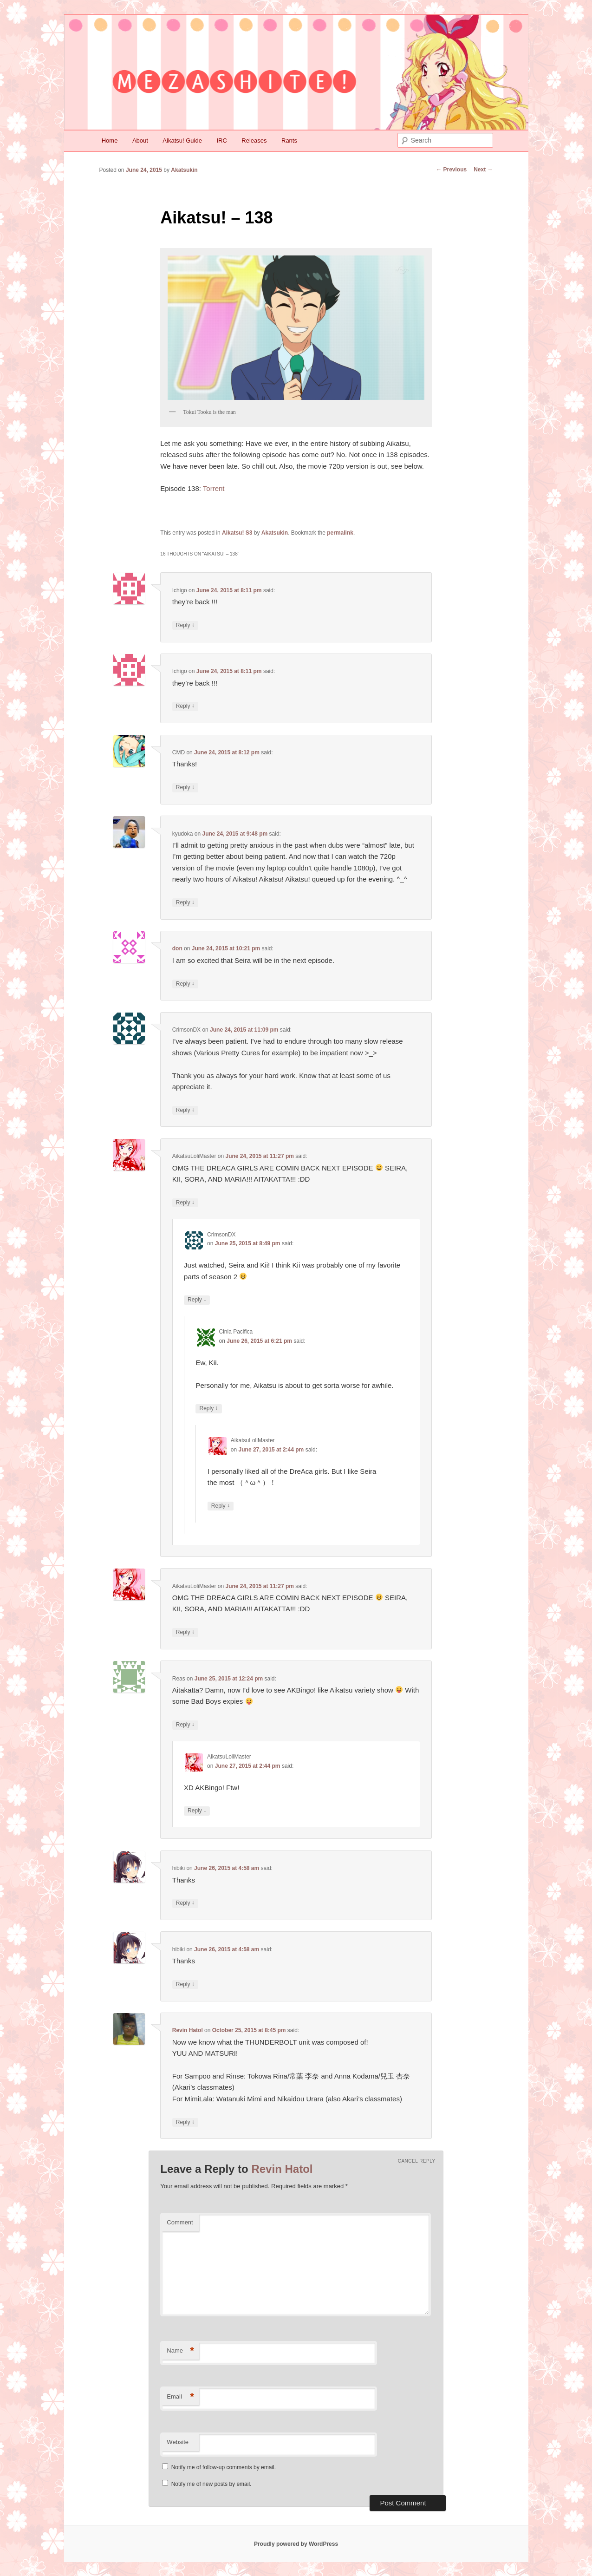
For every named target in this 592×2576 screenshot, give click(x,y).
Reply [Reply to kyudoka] (185, 902)
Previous (451, 169)
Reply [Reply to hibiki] (185, 1903)
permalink (340, 533)
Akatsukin (184, 170)
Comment (180, 2222)
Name (180, 2351)
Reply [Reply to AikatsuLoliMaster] (185, 1202)
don (177, 948)
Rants (289, 140)
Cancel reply (417, 2161)
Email (180, 2397)
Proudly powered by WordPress (296, 2544)
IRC (221, 140)
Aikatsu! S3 (237, 533)
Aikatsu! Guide (182, 140)
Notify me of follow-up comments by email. (223, 2467)
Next (483, 169)
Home (110, 140)
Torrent (214, 488)
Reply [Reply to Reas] (185, 1724)
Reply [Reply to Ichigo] (185, 625)
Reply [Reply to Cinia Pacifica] (208, 1408)
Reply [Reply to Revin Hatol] (185, 2122)
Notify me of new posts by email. (211, 2484)
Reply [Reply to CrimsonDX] (185, 1110)
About (140, 140)
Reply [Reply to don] (185, 984)
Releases (254, 140)
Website (178, 2442)
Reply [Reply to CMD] (185, 787)
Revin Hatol (187, 2030)
